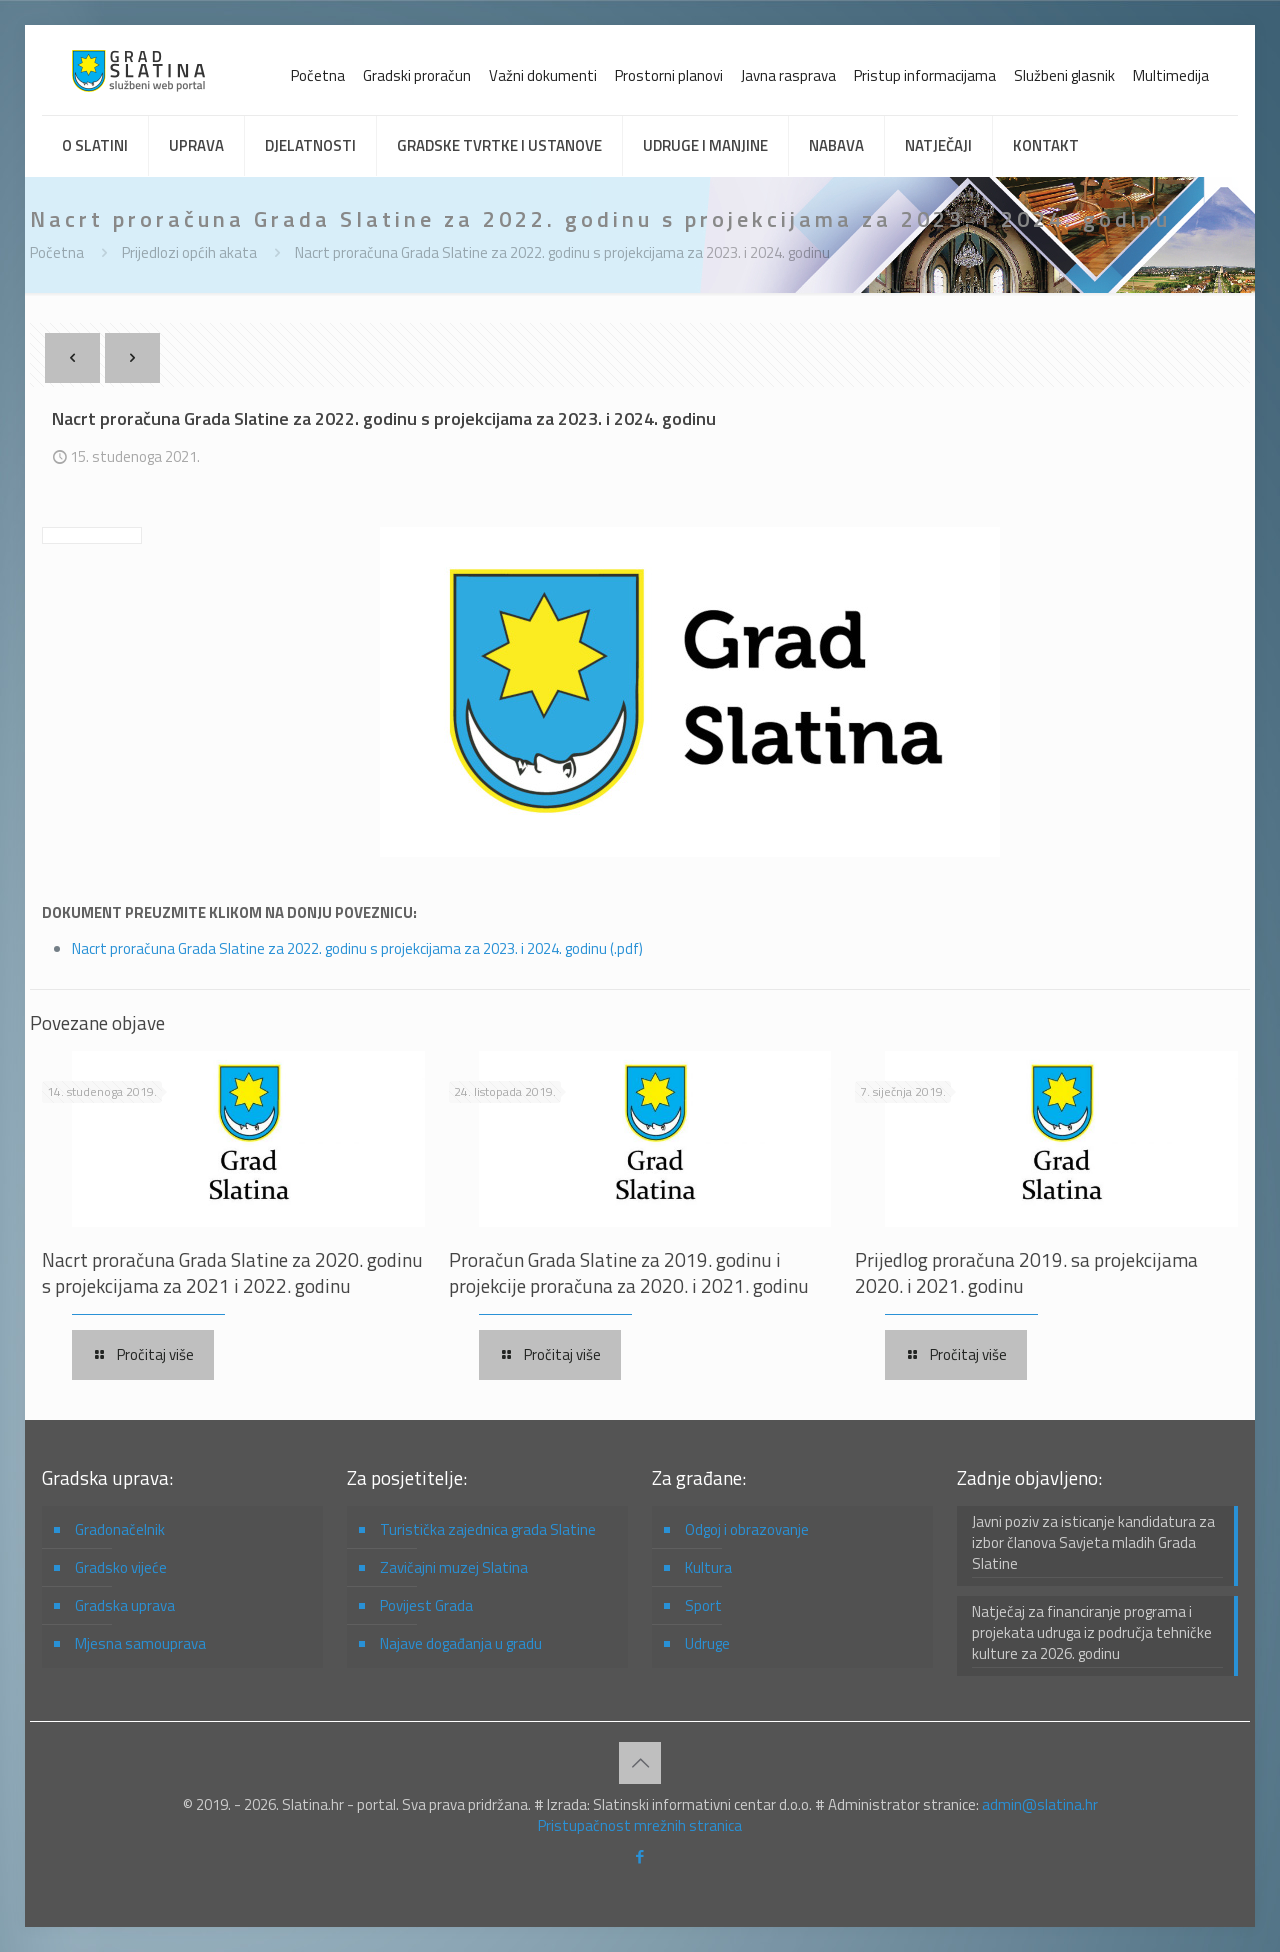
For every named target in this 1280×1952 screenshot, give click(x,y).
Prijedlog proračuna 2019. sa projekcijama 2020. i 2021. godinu (1026, 1272)
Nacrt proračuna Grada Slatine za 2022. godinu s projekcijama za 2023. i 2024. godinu (562, 252)
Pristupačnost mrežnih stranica (640, 1825)
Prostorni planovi (669, 75)
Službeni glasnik (1064, 75)
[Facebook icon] (640, 1856)
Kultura (708, 1567)
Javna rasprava (788, 75)
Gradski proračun (417, 75)
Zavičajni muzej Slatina (454, 1567)
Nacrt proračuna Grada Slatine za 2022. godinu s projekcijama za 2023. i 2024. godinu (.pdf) (357, 948)
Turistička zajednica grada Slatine (488, 1529)
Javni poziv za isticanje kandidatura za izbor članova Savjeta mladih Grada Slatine (1093, 1543)
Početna (318, 75)
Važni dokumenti (543, 75)
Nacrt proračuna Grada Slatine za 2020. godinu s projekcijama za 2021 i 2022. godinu (232, 1272)
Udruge (707, 1643)
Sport (703, 1605)
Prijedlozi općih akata (189, 252)
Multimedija (1171, 75)
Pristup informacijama (925, 75)
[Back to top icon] (640, 1763)
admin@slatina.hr (1040, 1804)
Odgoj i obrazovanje (747, 1529)
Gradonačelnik (120, 1529)
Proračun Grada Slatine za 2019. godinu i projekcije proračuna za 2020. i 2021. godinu (629, 1272)
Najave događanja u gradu (461, 1643)
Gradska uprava (125, 1605)
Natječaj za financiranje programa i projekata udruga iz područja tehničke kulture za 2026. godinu (1092, 1633)
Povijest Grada (426, 1605)
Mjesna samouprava (140, 1643)
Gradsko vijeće (121, 1567)
